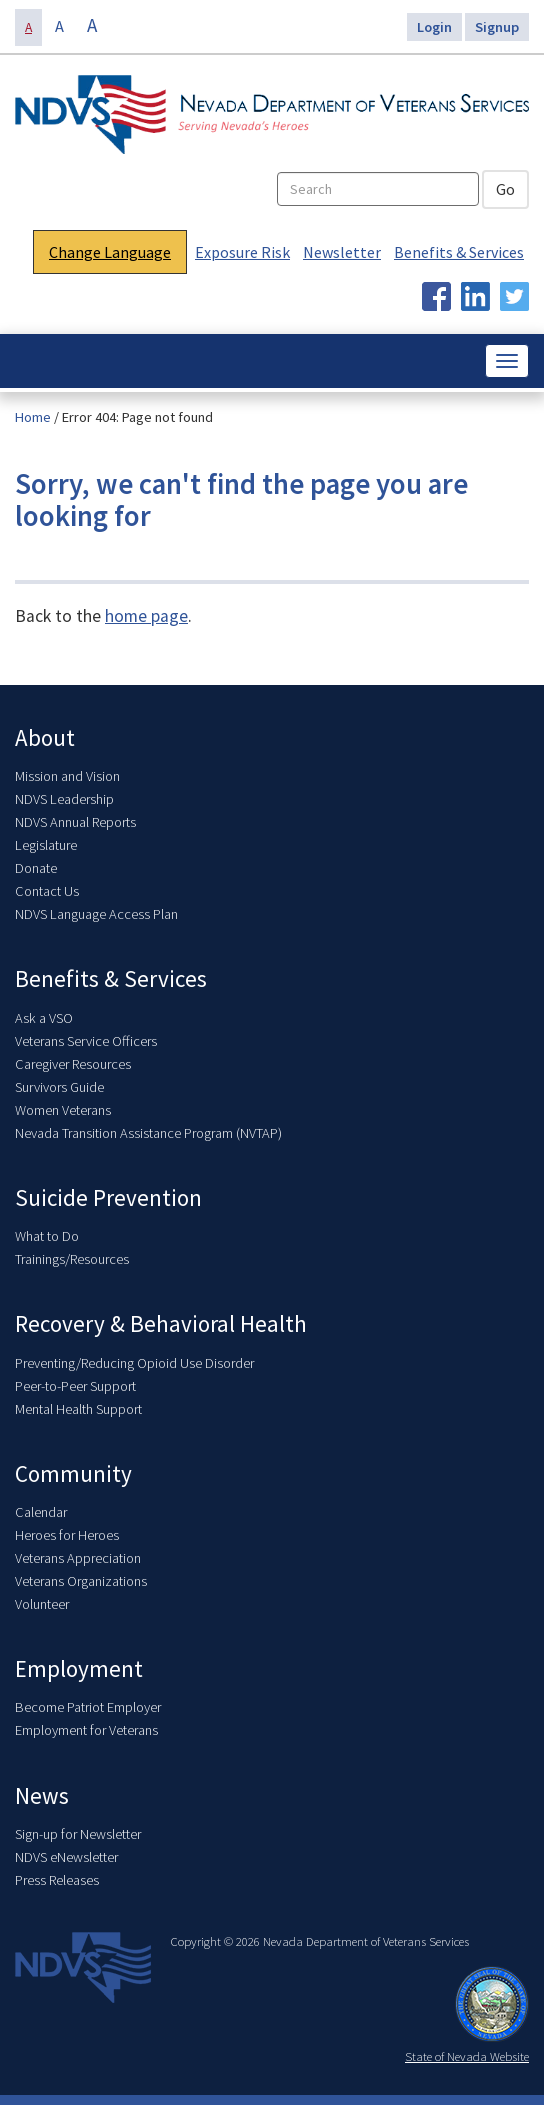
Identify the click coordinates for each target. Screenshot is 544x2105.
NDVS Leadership (64, 799)
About (45, 737)
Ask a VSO (44, 1018)
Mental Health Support (78, 1409)
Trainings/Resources (72, 1259)
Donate (36, 868)
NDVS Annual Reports (75, 822)
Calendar (41, 1512)
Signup (497, 27)
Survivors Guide (59, 1087)
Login (434, 27)
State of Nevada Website (467, 2056)
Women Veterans (63, 1110)
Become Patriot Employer (88, 1707)
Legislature (46, 845)
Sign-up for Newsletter (78, 1834)
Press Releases (57, 1880)
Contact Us (47, 891)
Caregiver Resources (73, 1064)
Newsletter (342, 252)
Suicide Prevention (108, 1197)
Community (73, 1473)
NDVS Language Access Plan (96, 914)
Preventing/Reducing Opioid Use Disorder (134, 1363)
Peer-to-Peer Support (75, 1386)
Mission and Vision (67, 776)
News (42, 1795)
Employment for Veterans (86, 1730)
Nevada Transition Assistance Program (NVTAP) (148, 1133)
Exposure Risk (242, 252)
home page (146, 616)
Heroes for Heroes (67, 1535)
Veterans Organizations (81, 1581)
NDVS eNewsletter (66, 1857)
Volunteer (42, 1604)
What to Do (47, 1236)
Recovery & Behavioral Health (161, 1323)
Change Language (110, 252)
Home (33, 417)
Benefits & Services (459, 252)
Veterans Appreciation (78, 1558)
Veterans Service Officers (86, 1041)
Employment (79, 1668)
